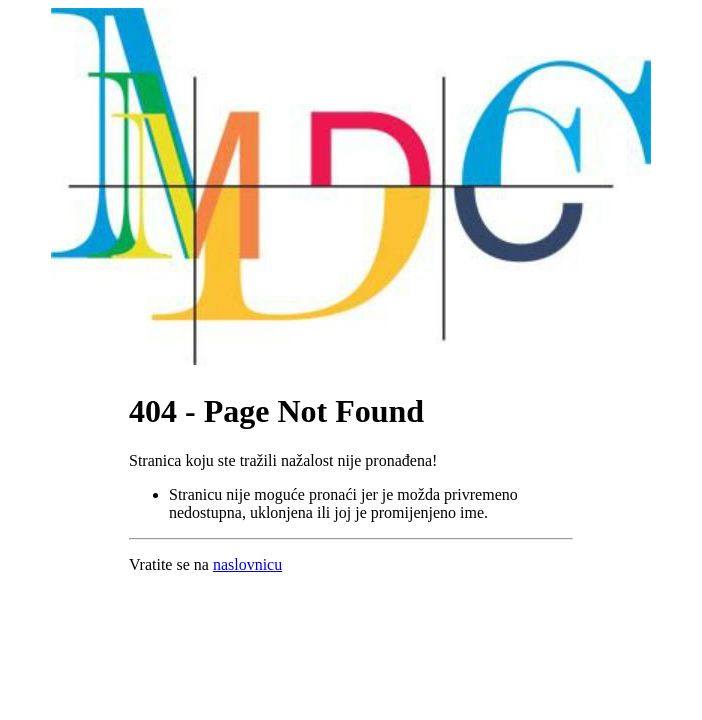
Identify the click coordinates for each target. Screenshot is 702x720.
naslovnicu (247, 564)
